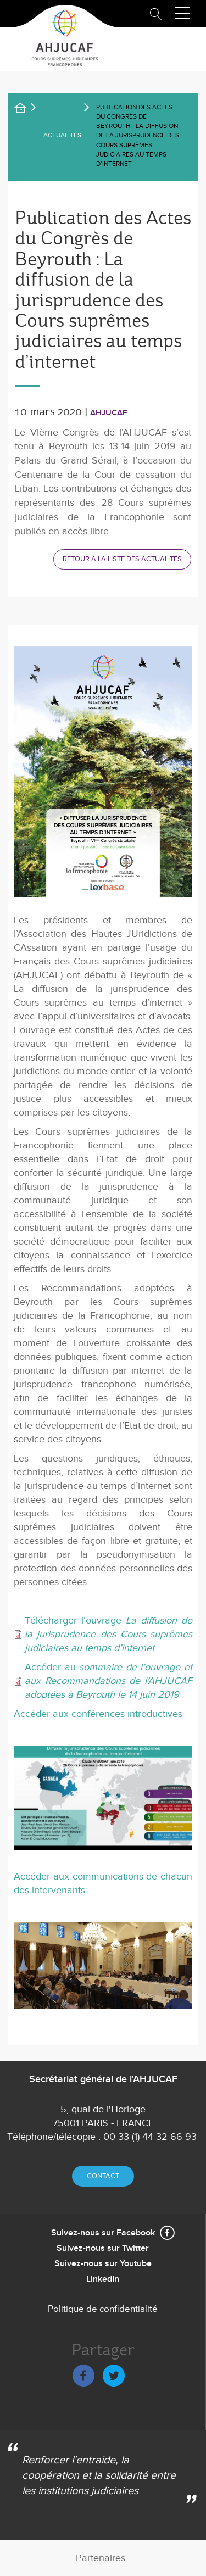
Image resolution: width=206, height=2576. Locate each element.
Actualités (62, 135)
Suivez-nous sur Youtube (103, 2264)
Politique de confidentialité (103, 2309)
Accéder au (108, 1680)
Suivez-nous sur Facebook (103, 2233)
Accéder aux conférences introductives (98, 1714)
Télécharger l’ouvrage (108, 1634)
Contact (103, 2176)
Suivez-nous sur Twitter (103, 2248)
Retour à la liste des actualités (122, 559)
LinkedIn (102, 2279)
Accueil (27, 110)
